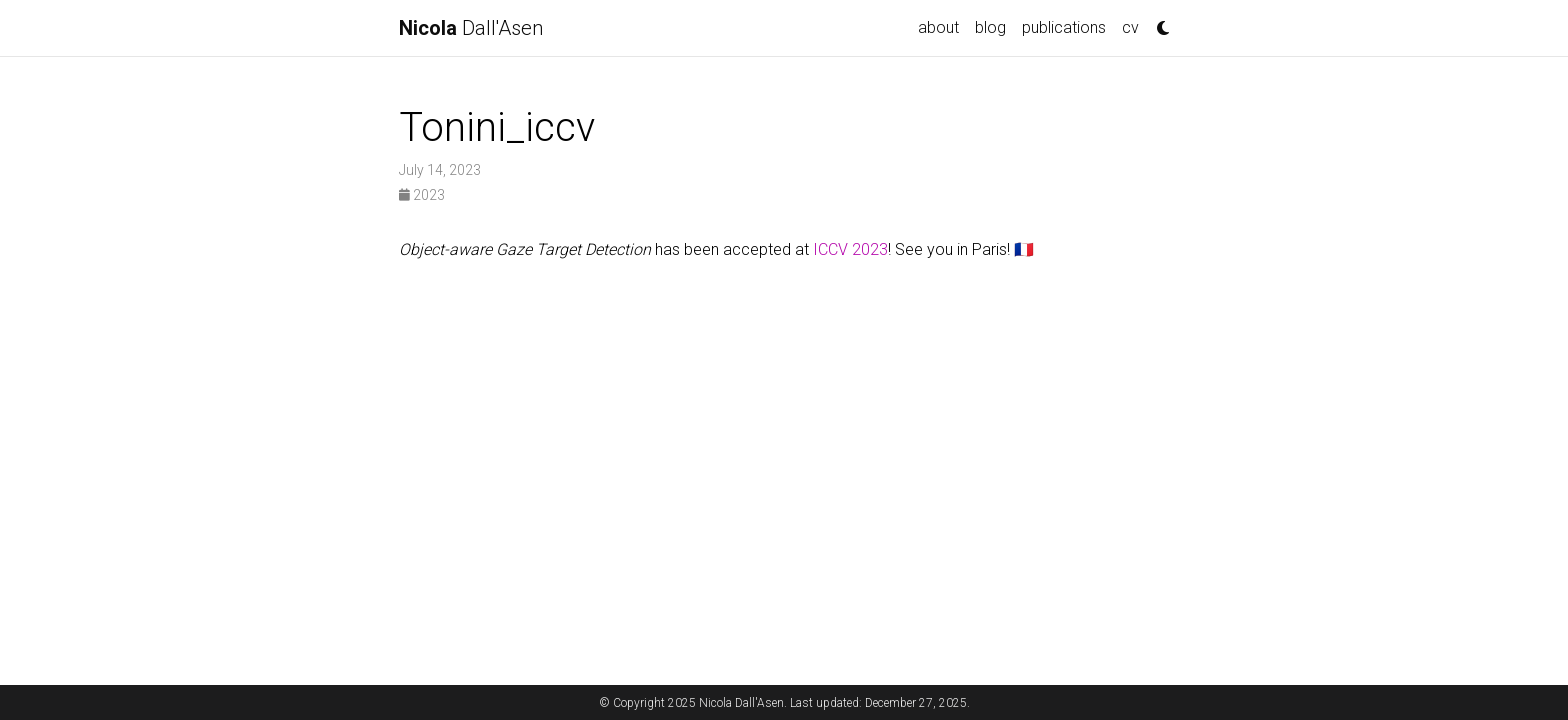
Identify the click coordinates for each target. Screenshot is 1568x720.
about (938, 27)
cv (1130, 27)
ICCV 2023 (850, 249)
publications (1064, 27)
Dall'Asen (471, 28)
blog (990, 27)
